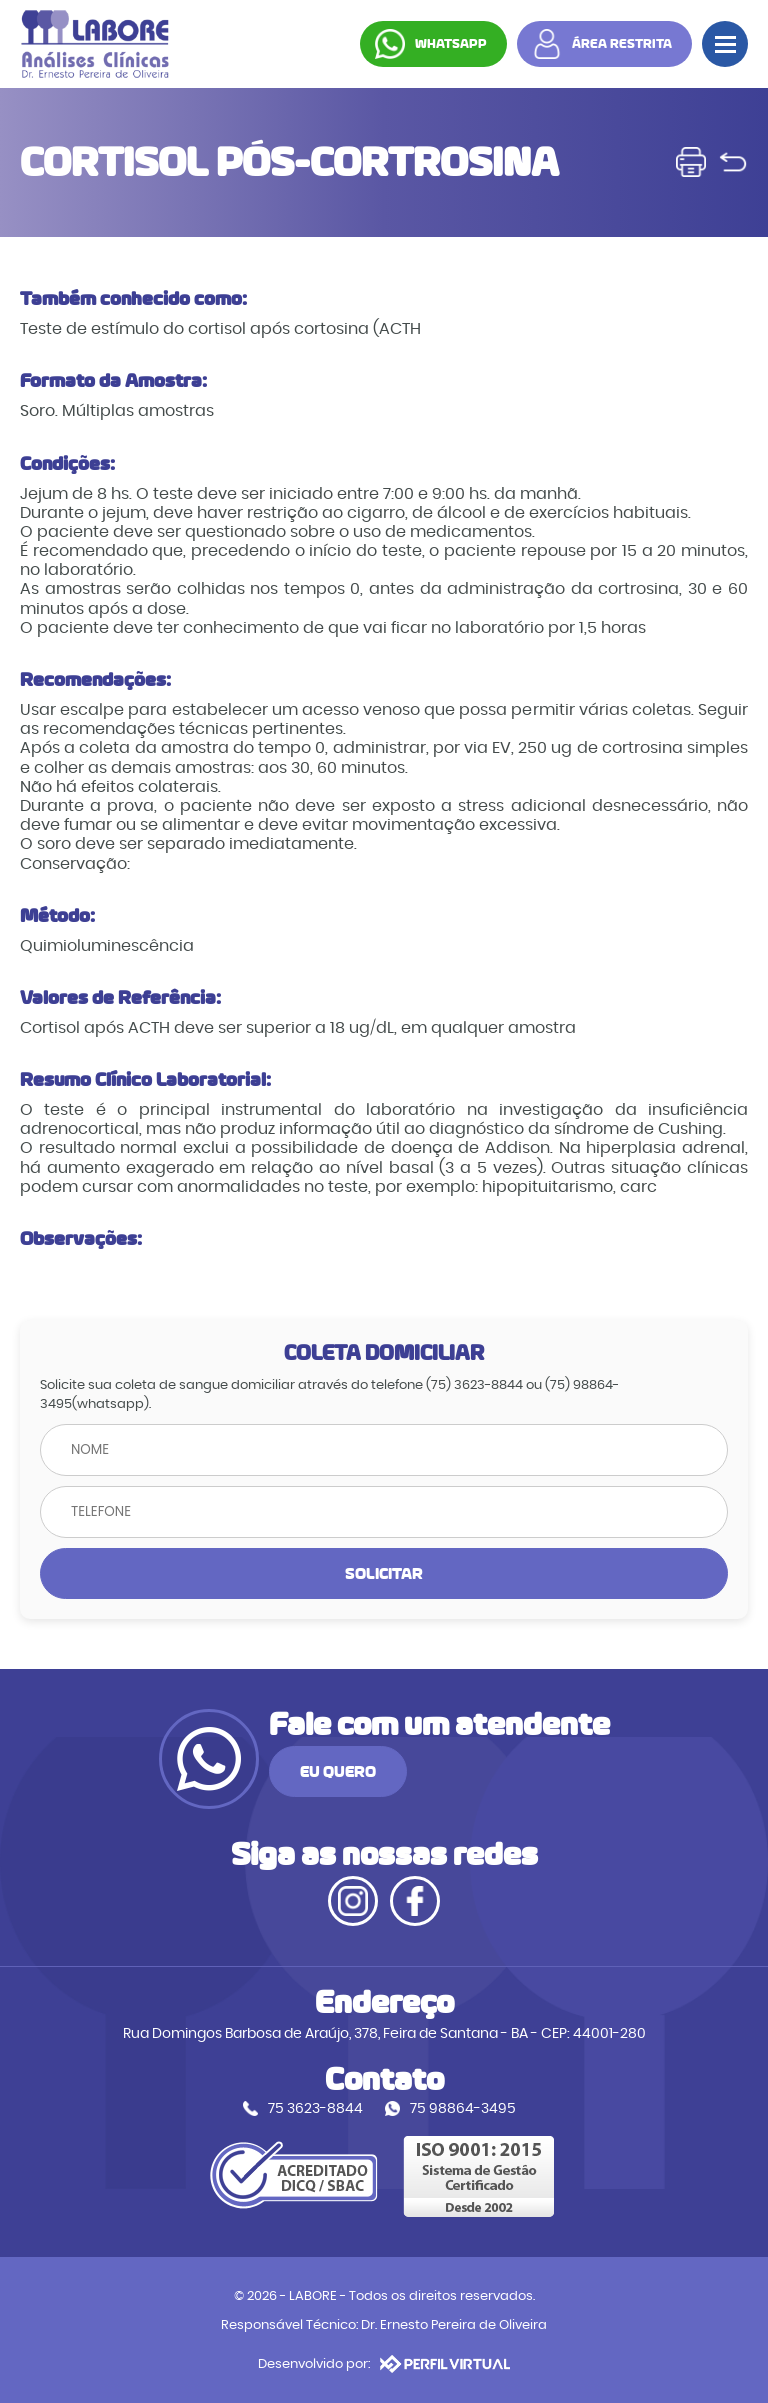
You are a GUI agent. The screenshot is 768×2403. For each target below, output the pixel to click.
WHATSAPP (451, 44)
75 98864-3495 (463, 2108)
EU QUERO (338, 1771)
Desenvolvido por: (384, 2364)
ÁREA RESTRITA (622, 44)
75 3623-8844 (315, 2108)
